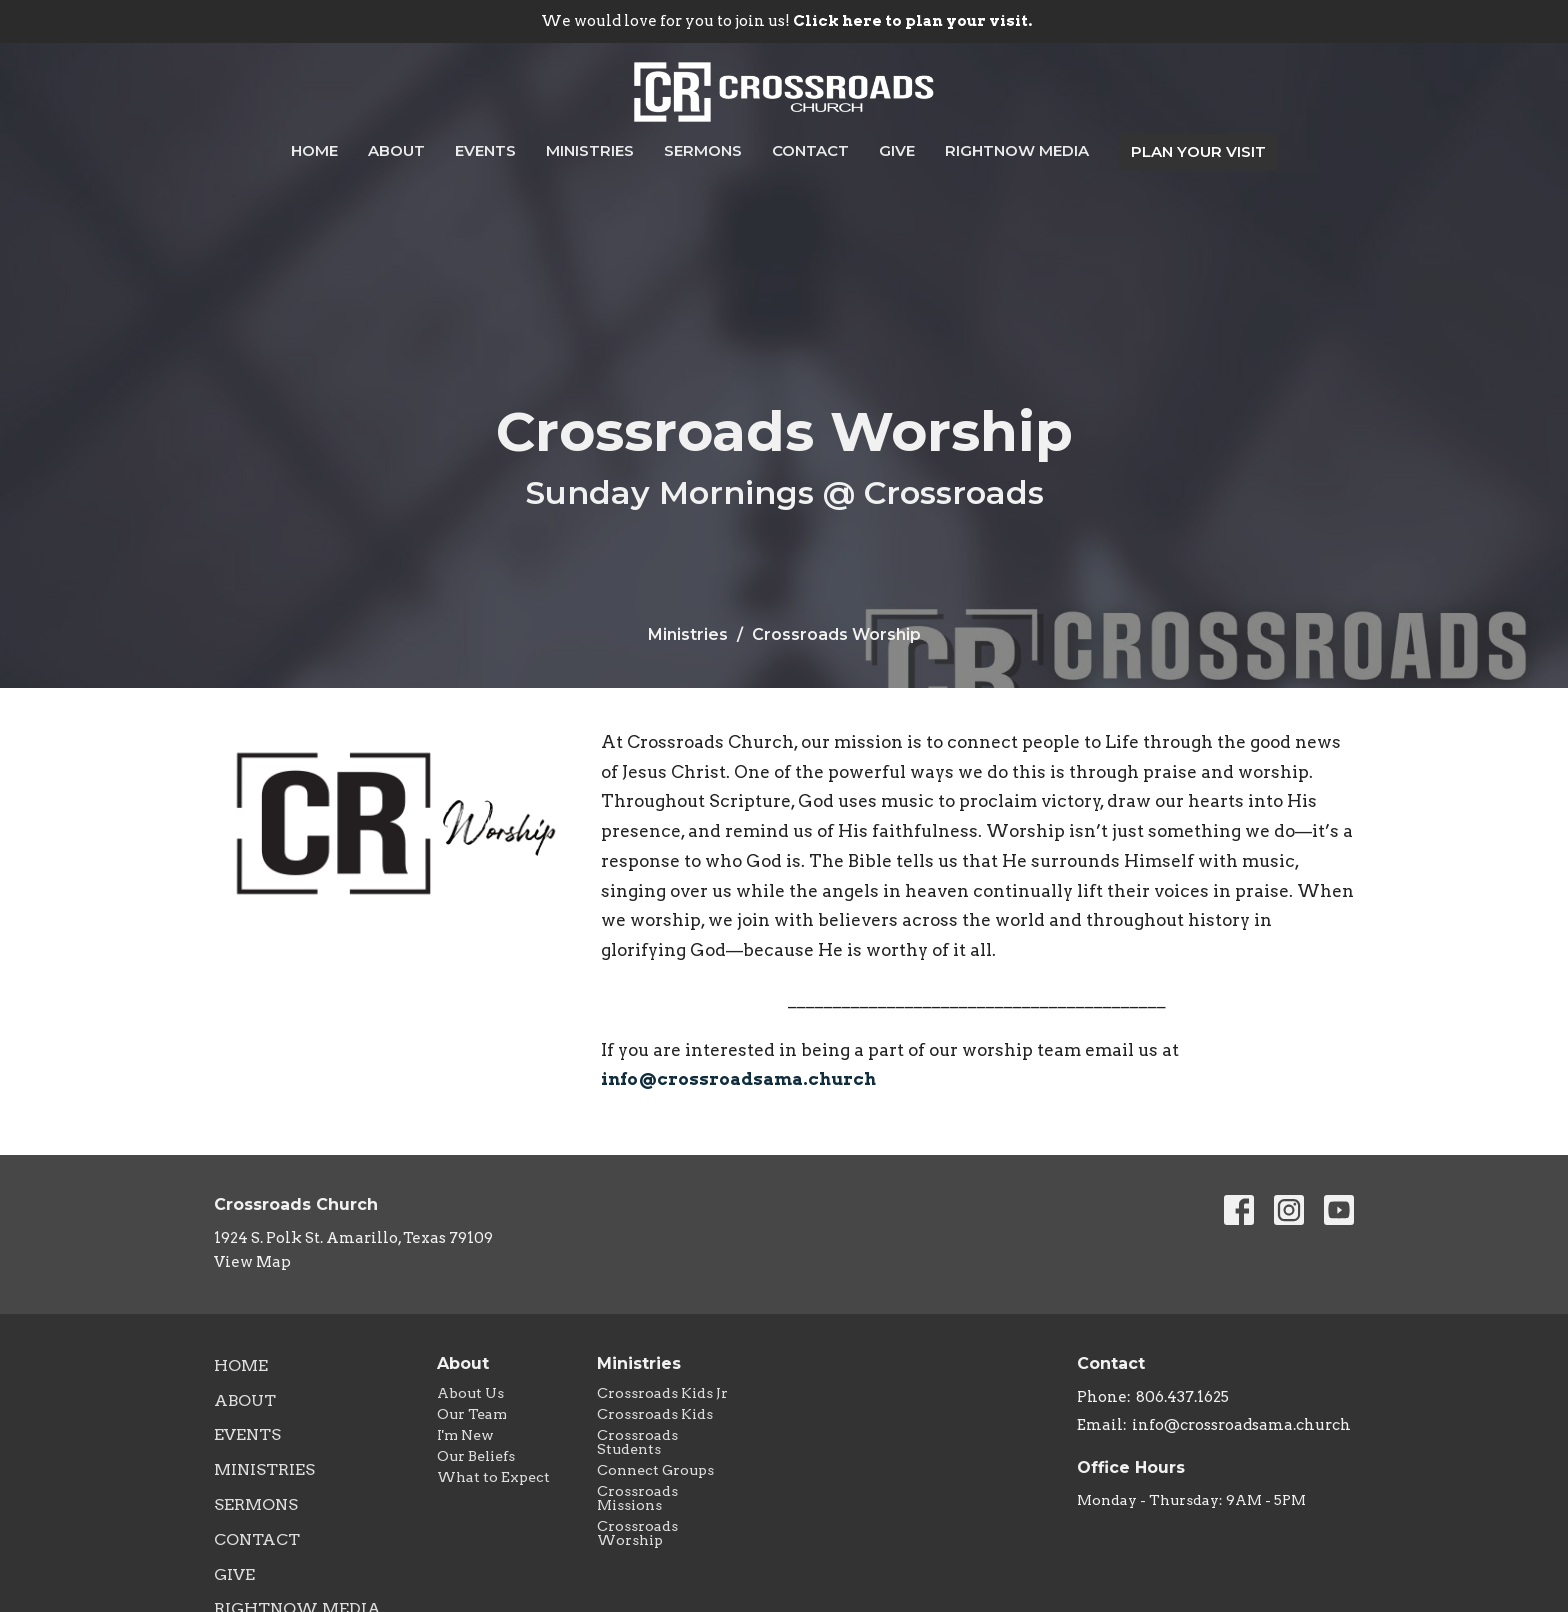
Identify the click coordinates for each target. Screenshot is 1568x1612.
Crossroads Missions (637, 1498)
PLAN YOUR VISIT (1198, 151)
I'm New (465, 1435)
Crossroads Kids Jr (662, 1393)
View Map (252, 1262)
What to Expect (493, 1477)
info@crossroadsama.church (738, 1079)
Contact (810, 150)
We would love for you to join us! (786, 21)
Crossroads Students (637, 1442)
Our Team (472, 1414)
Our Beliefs (476, 1456)
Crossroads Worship (637, 1533)
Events (485, 150)
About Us (470, 1393)
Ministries (590, 150)
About (396, 150)
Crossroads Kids (655, 1414)
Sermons (703, 150)
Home (314, 150)
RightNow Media (1017, 150)
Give (897, 150)
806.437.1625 (1182, 1397)
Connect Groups (655, 1470)
